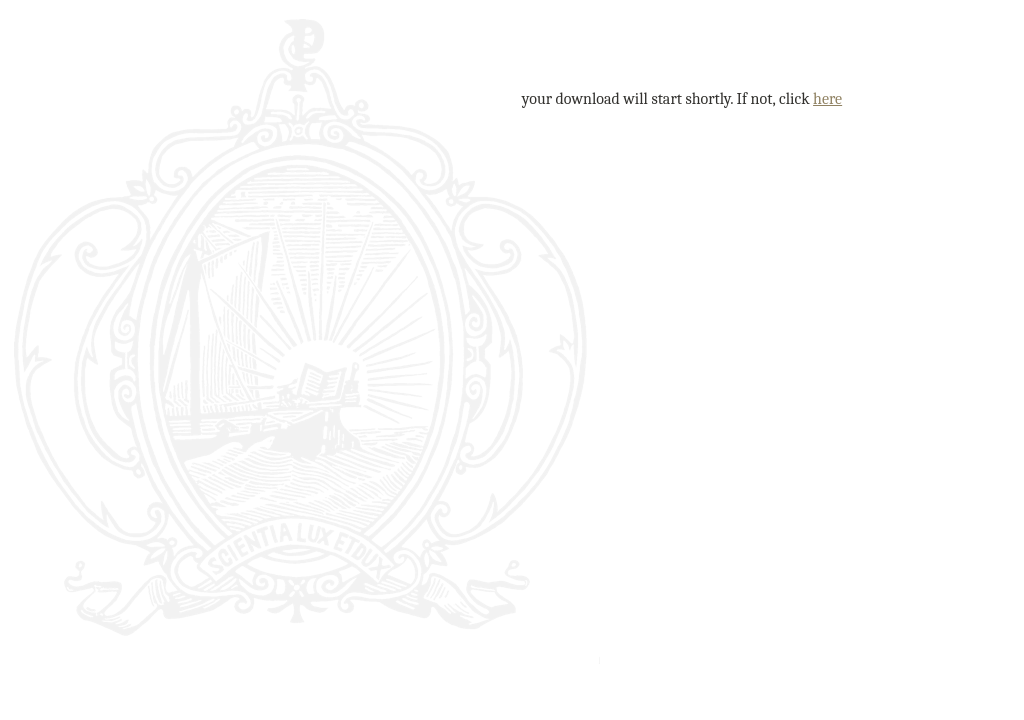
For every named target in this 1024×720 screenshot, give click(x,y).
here (827, 99)
